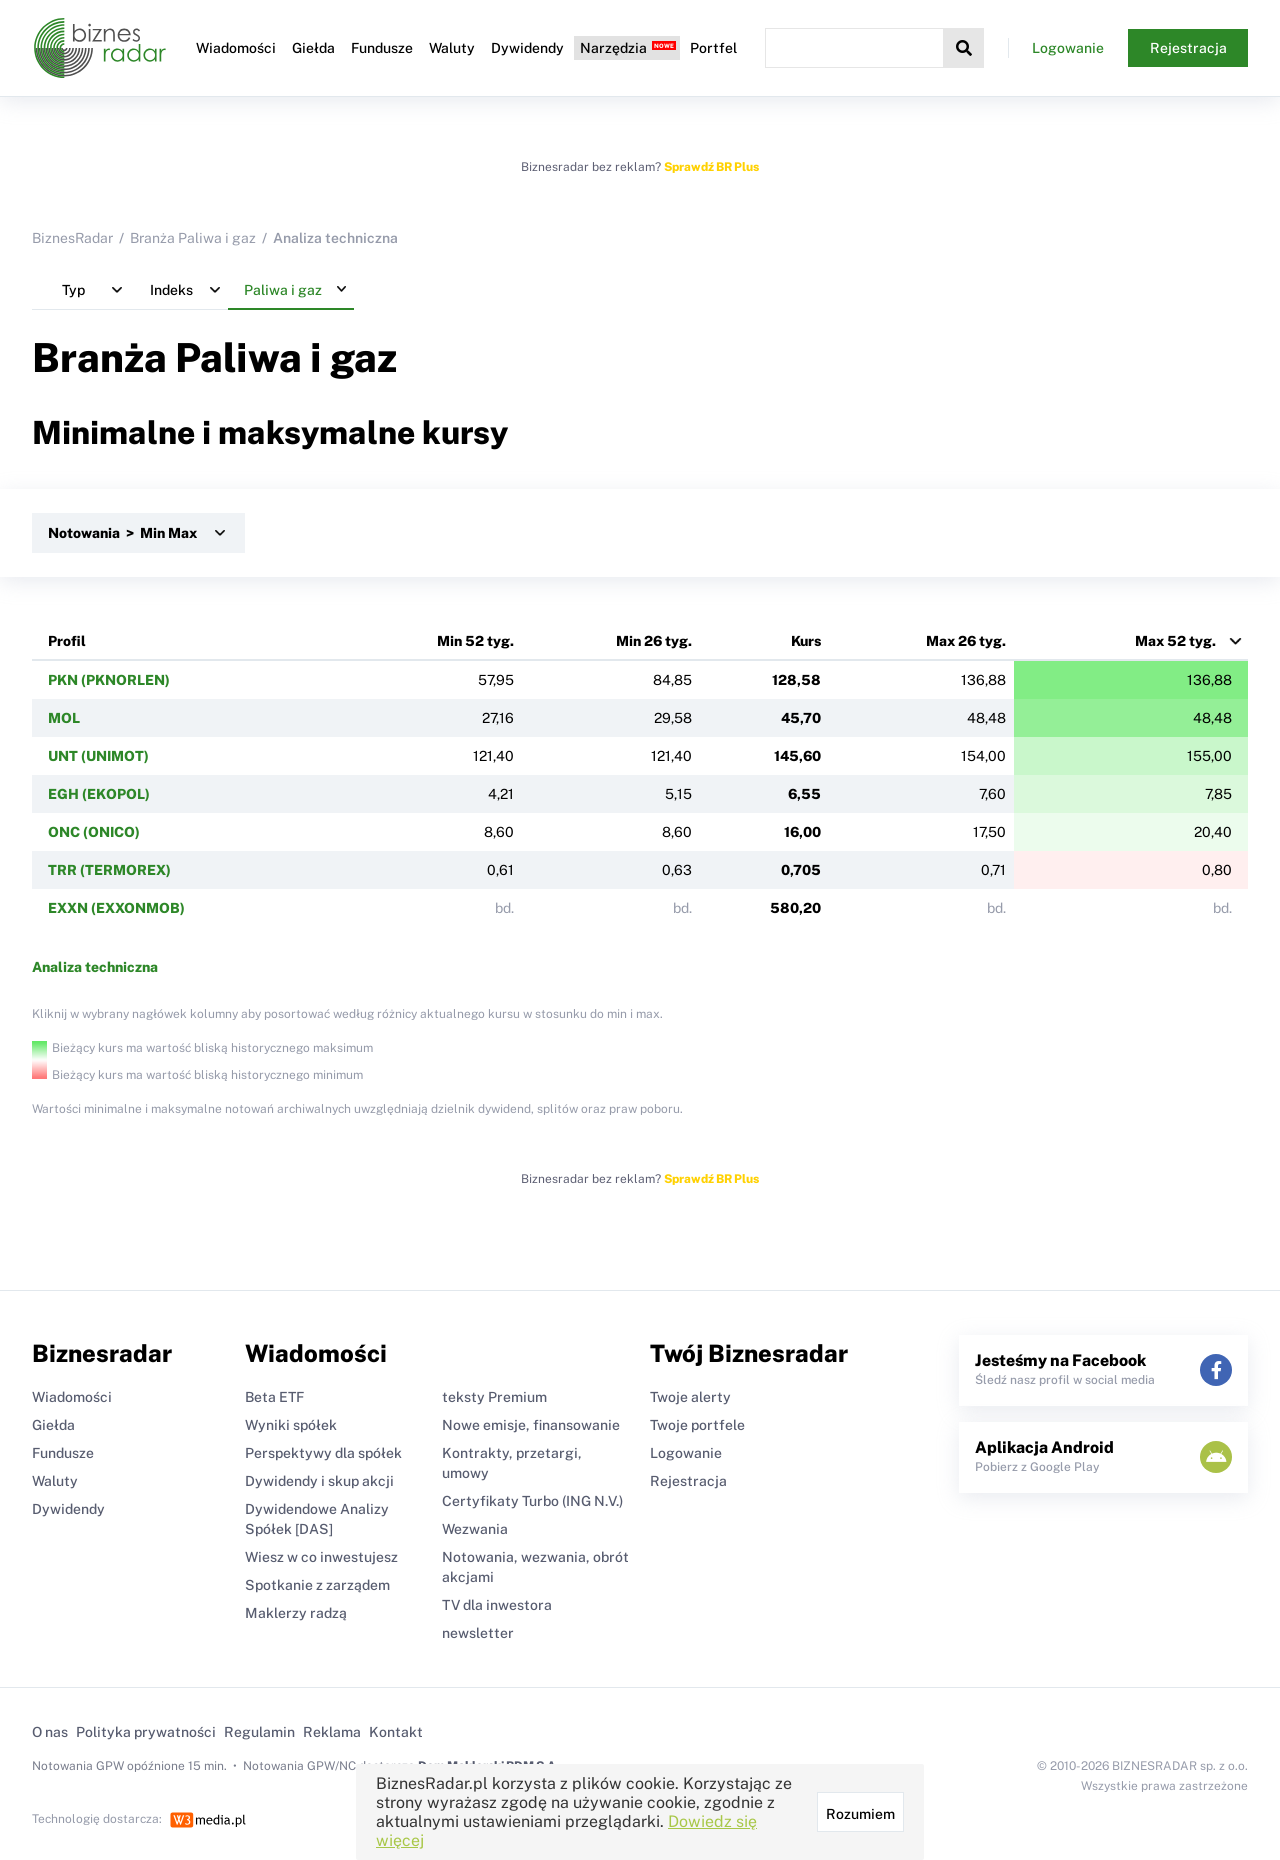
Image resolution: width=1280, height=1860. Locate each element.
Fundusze (382, 48)
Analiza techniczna (95, 967)
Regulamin (259, 1732)
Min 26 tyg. (654, 641)
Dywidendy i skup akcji (319, 1481)
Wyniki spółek (291, 1425)
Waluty (452, 48)
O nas (50, 1732)
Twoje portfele (697, 1425)
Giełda (313, 48)
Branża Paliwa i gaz (193, 238)
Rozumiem (860, 1814)
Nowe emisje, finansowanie (531, 1425)
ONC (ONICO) (94, 832)
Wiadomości (236, 48)
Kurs (806, 641)
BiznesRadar (72, 238)
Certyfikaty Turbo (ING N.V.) (532, 1501)
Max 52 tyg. (1175, 641)
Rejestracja (1188, 48)
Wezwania (475, 1529)
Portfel (713, 48)
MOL (64, 718)
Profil (67, 641)
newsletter (478, 1633)
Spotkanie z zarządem (317, 1585)
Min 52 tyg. (475, 641)
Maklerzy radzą (296, 1613)
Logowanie (1068, 48)
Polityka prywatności (146, 1732)
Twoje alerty (690, 1397)
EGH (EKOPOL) (99, 794)
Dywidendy (527, 48)
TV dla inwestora (497, 1605)
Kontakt (396, 1732)
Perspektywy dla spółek (323, 1453)
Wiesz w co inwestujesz (321, 1557)
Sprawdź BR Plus (711, 167)
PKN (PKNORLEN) (109, 680)
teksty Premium (494, 1397)
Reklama (332, 1732)
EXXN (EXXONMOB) (116, 908)
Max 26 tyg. (966, 641)
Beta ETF (274, 1397)
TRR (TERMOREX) (109, 870)
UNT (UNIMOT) (98, 756)
